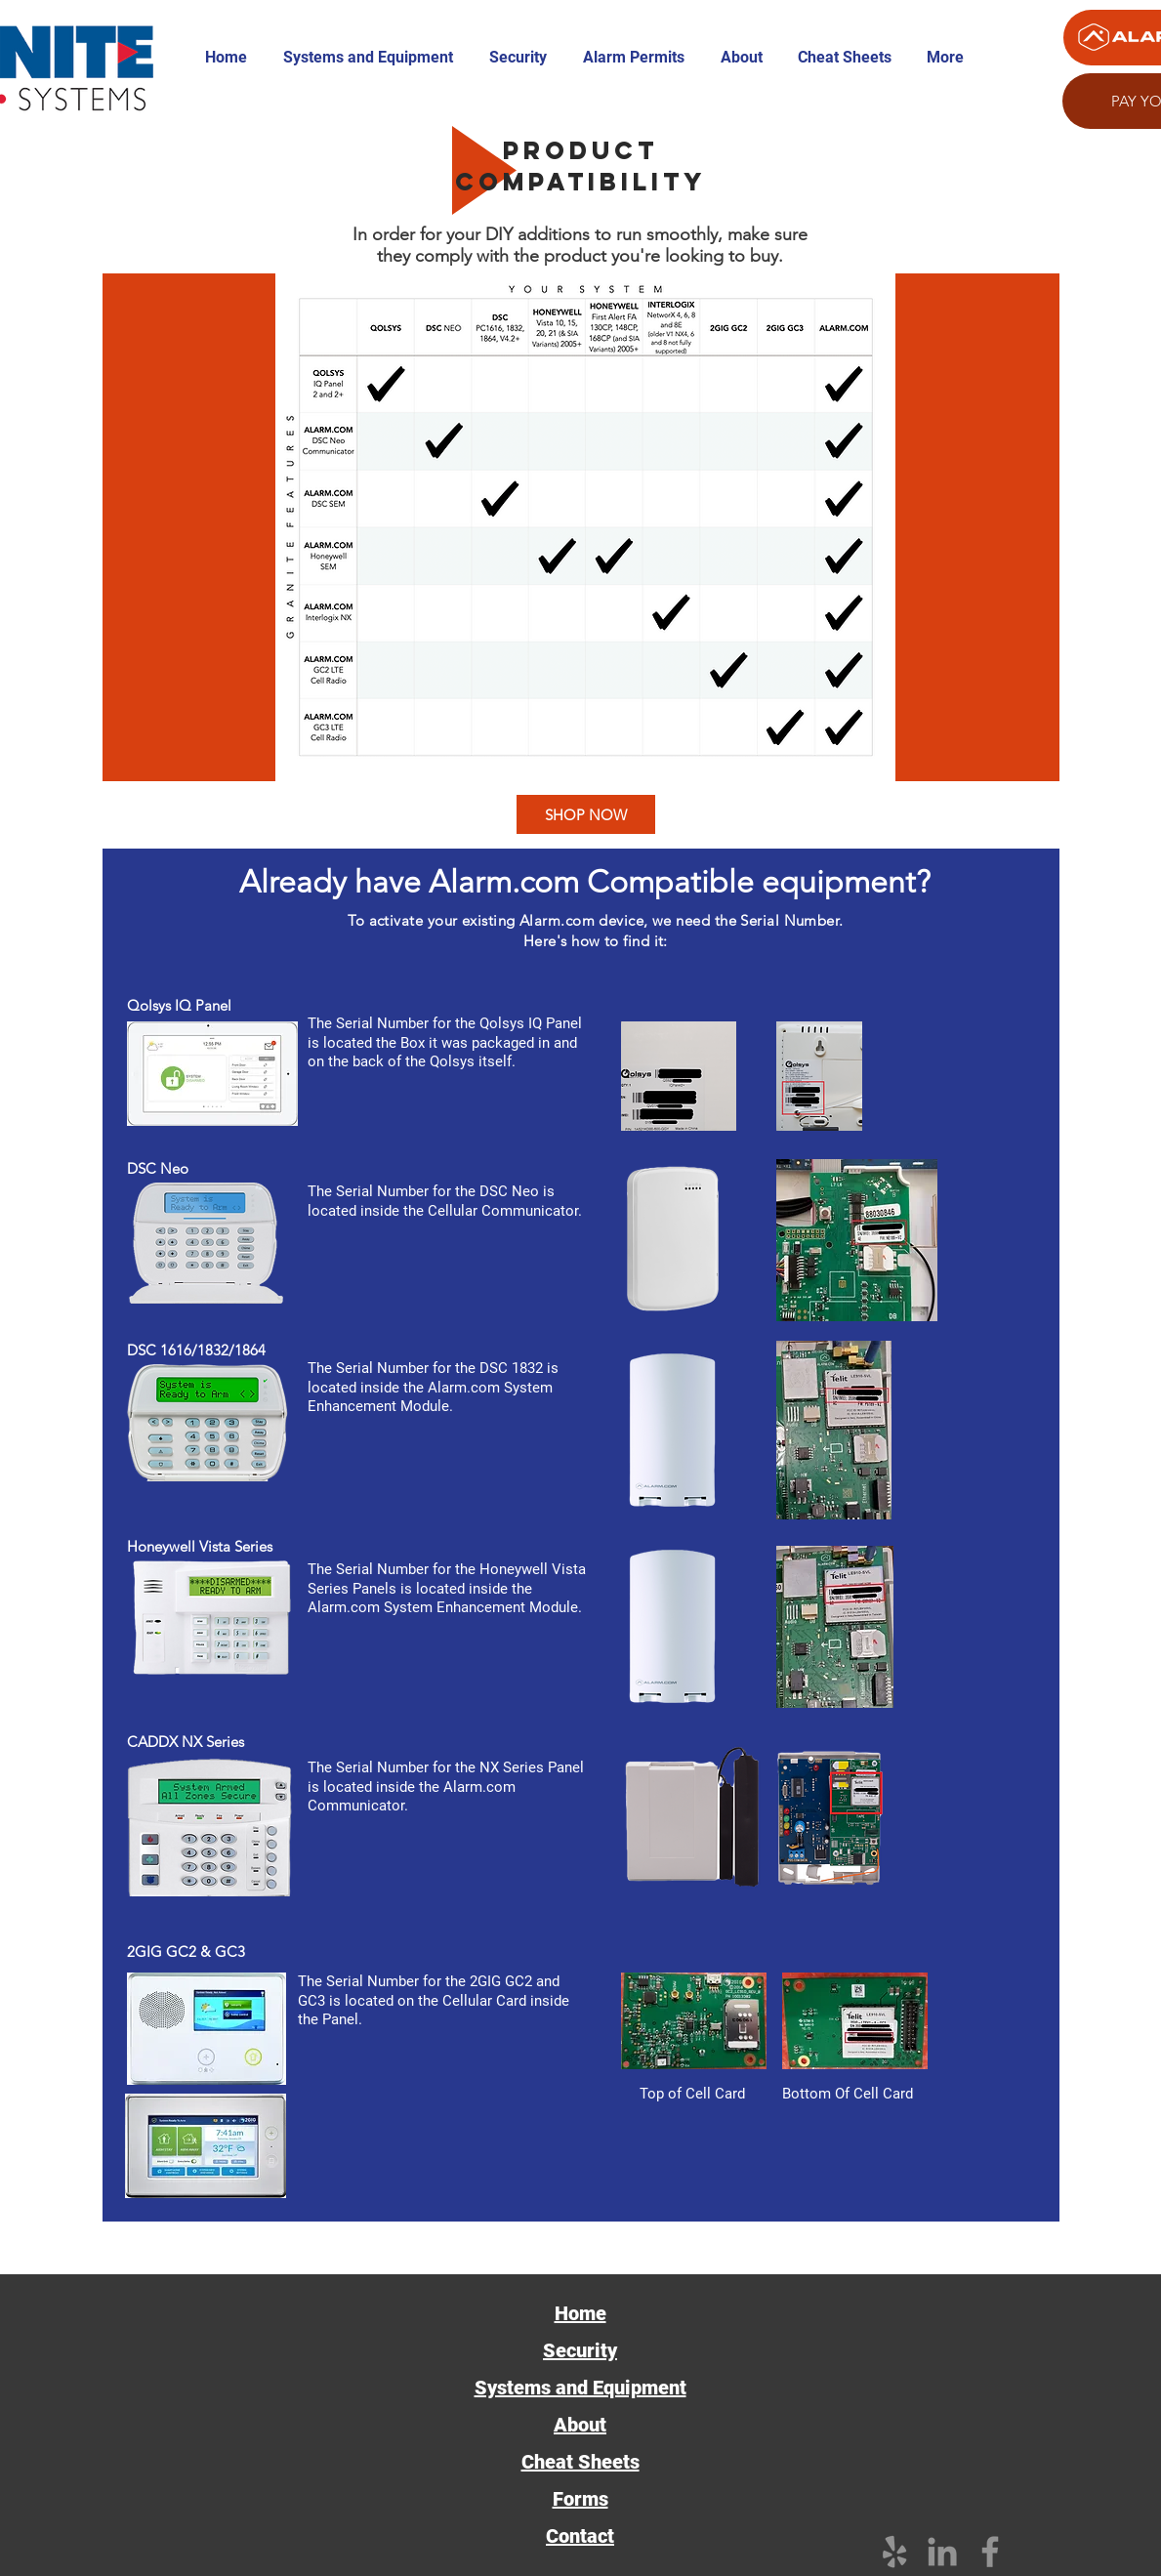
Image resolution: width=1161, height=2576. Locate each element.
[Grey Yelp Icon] (894, 2551)
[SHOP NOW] (586, 814)
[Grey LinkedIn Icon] (942, 2551)
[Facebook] (990, 2551)
